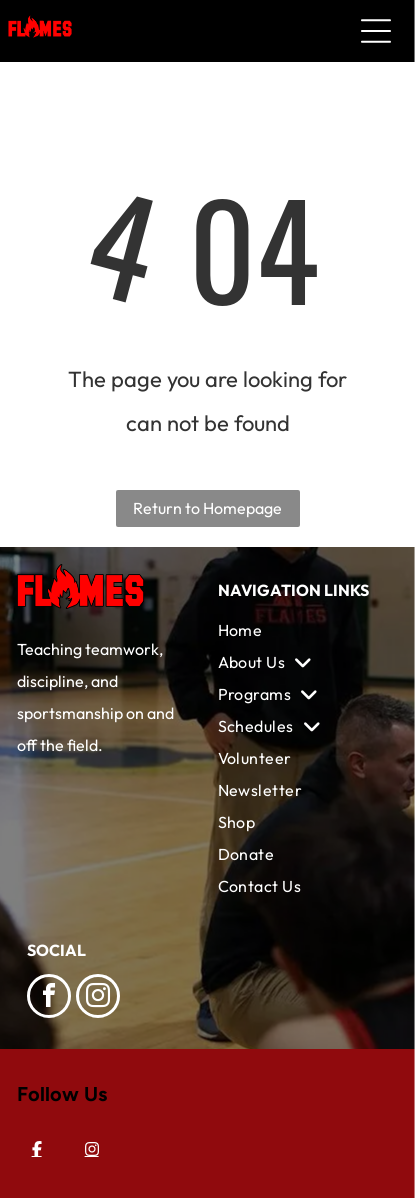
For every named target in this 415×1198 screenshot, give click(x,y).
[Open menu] (376, 31)
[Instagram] (92, 1149)
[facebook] (49, 998)
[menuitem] (303, 630)
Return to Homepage (207, 508)
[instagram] (98, 998)
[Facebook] (37, 1149)
